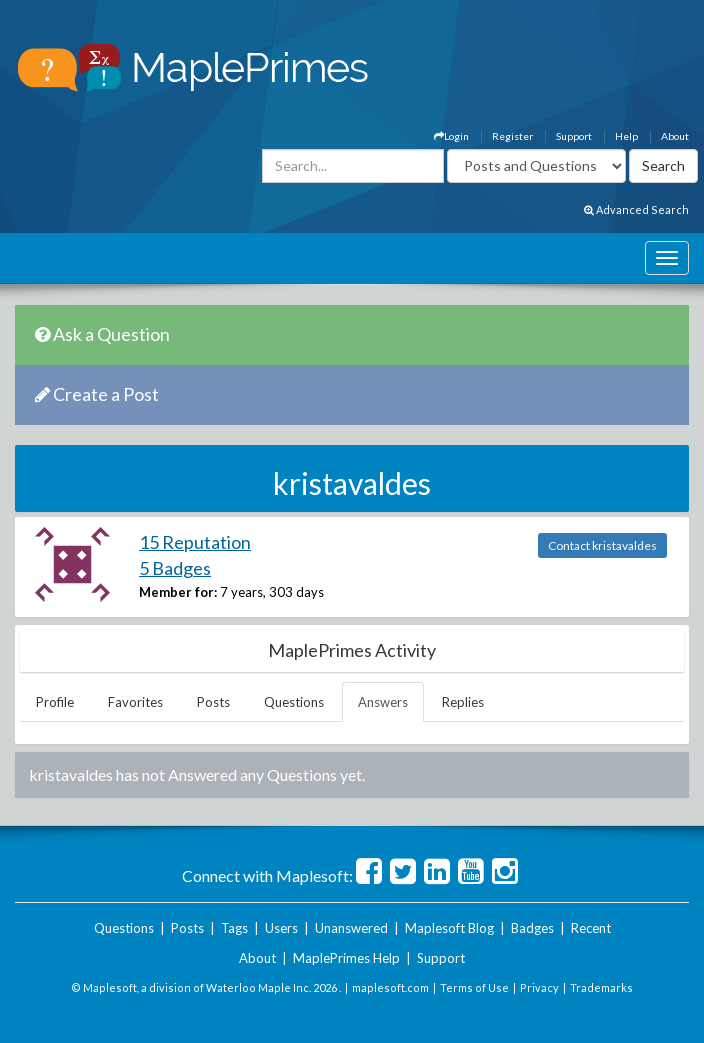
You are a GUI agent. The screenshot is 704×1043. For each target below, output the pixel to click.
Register (512, 136)
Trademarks (601, 987)
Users (281, 928)
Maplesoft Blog (449, 928)
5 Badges (175, 568)
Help (626, 136)
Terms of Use (474, 987)
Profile (55, 702)
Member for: (178, 592)
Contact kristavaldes (602, 545)
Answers (383, 702)
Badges (532, 928)
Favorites (135, 702)
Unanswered (351, 928)
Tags (234, 928)
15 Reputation (195, 542)
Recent (591, 928)
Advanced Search (636, 209)
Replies (463, 702)
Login (451, 136)
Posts (213, 702)
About (675, 136)
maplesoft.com (390, 987)
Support (574, 136)
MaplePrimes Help (346, 958)
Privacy (539, 987)
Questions (294, 702)
